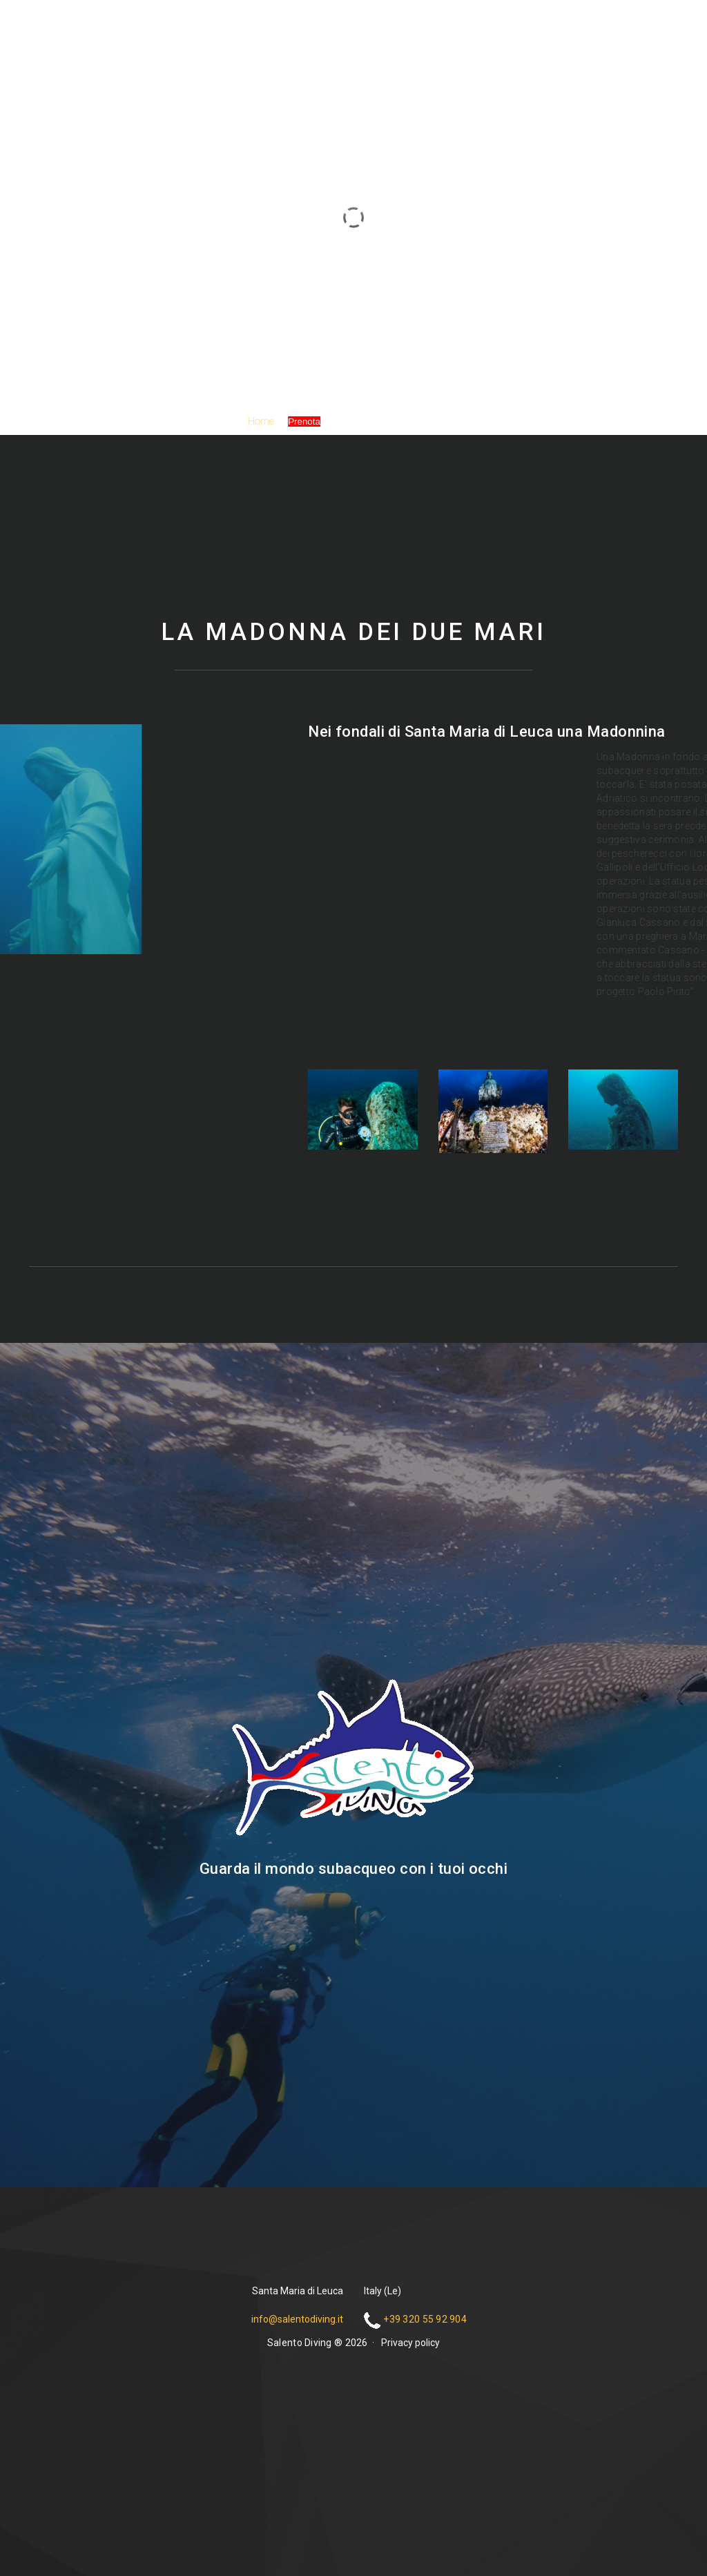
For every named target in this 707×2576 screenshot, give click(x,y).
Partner (395, 421)
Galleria (350, 421)
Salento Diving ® (353, 238)
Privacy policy (410, 2342)
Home (261, 421)
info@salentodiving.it (297, 2319)
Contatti (442, 421)
